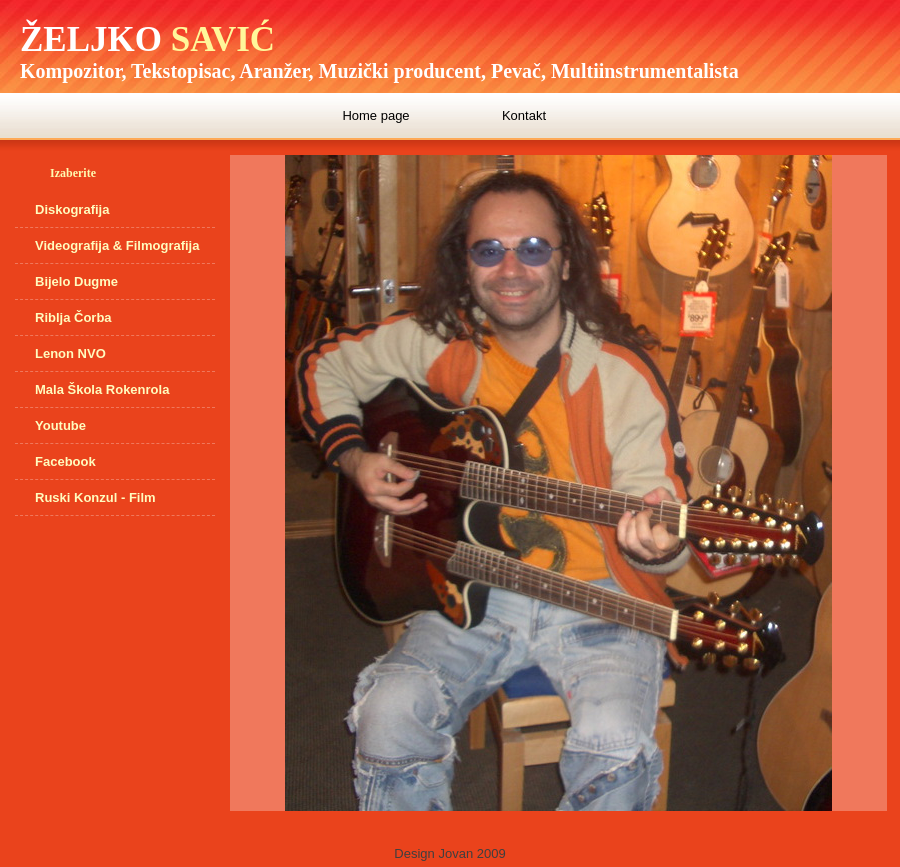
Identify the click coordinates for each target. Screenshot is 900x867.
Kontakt (524, 115)
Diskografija (72, 209)
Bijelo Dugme (76, 281)
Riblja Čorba (73, 317)
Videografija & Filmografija (117, 245)
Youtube (60, 425)
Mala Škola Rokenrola (102, 389)
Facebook (65, 461)
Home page (375, 115)
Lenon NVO (70, 353)
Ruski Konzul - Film (95, 497)
